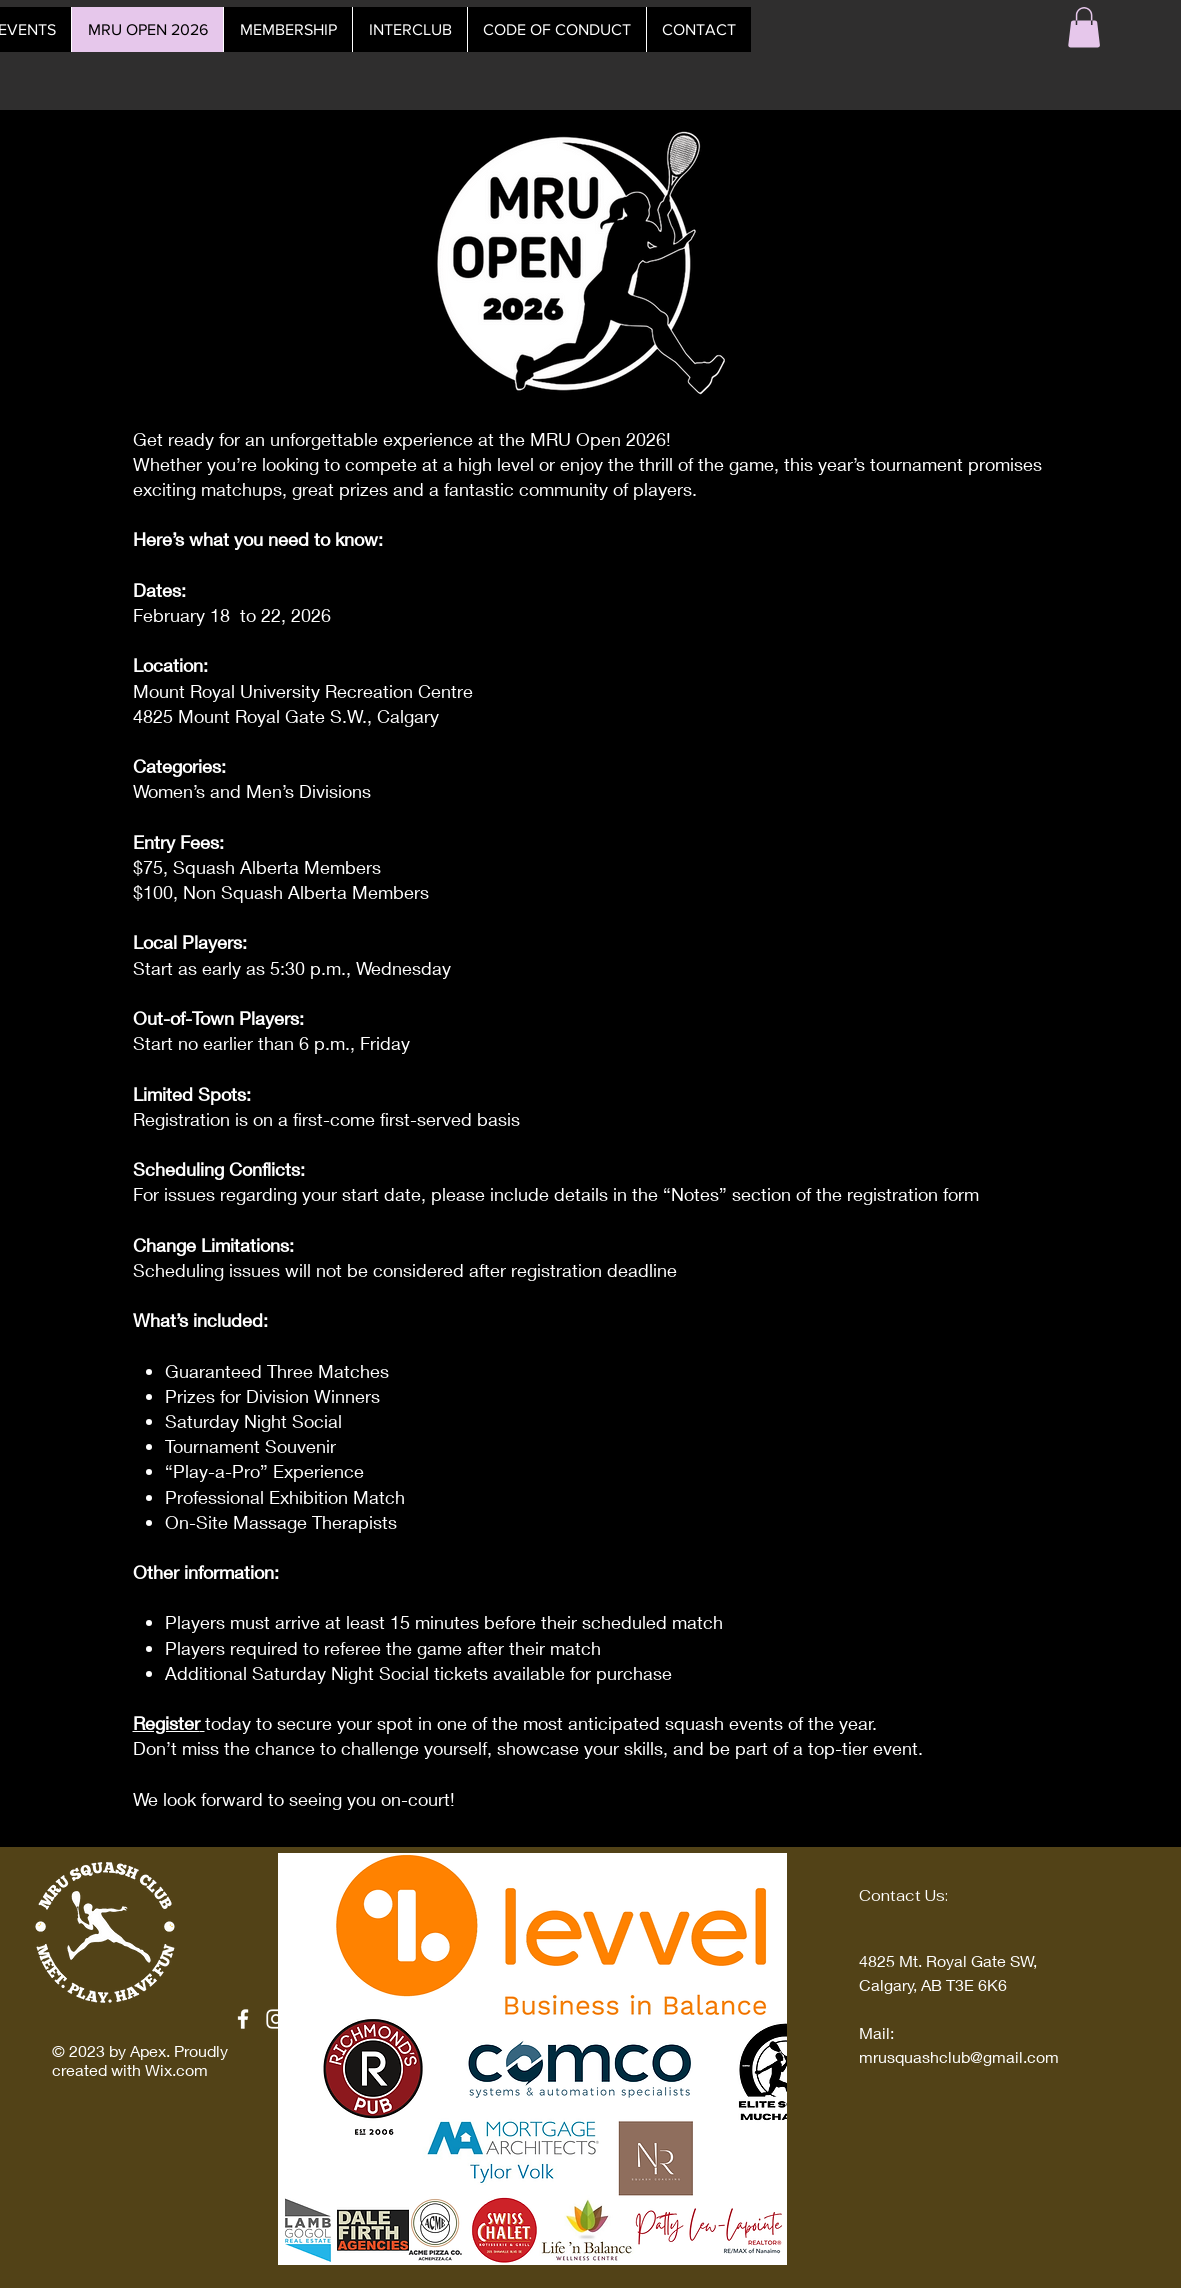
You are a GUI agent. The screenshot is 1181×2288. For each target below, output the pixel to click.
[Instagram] (276, 2019)
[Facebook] (243, 2019)
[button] (1084, 27)
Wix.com (176, 2069)
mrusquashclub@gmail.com (959, 2056)
